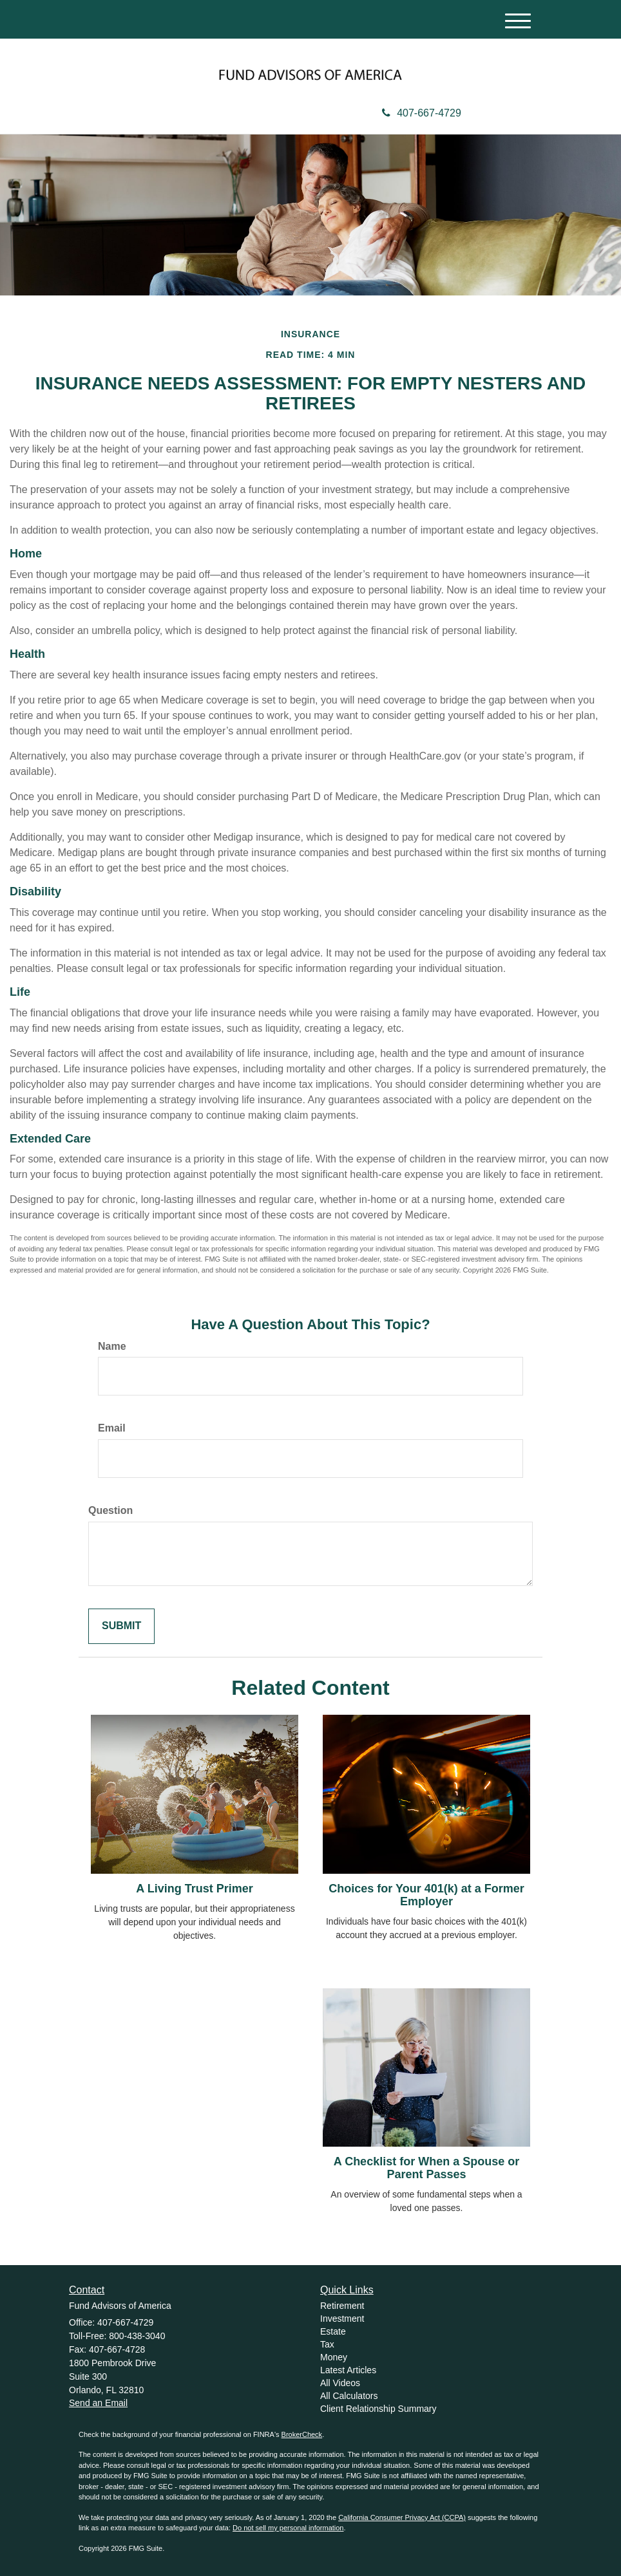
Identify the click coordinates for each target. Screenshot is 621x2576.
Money (333, 2357)
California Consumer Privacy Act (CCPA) (402, 2517)
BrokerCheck (302, 2434)
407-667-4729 (421, 112)
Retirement (342, 2306)
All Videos (340, 2383)
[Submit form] (121, 1626)
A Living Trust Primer (194, 1888)
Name (112, 1346)
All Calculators (348, 2396)
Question (110, 1510)
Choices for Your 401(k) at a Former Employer (426, 1895)
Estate (333, 2331)
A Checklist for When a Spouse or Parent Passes (426, 2168)
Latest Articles (348, 2370)
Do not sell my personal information (288, 2528)
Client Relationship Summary (378, 2408)
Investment (342, 2318)
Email (112, 1428)
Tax (327, 2344)
